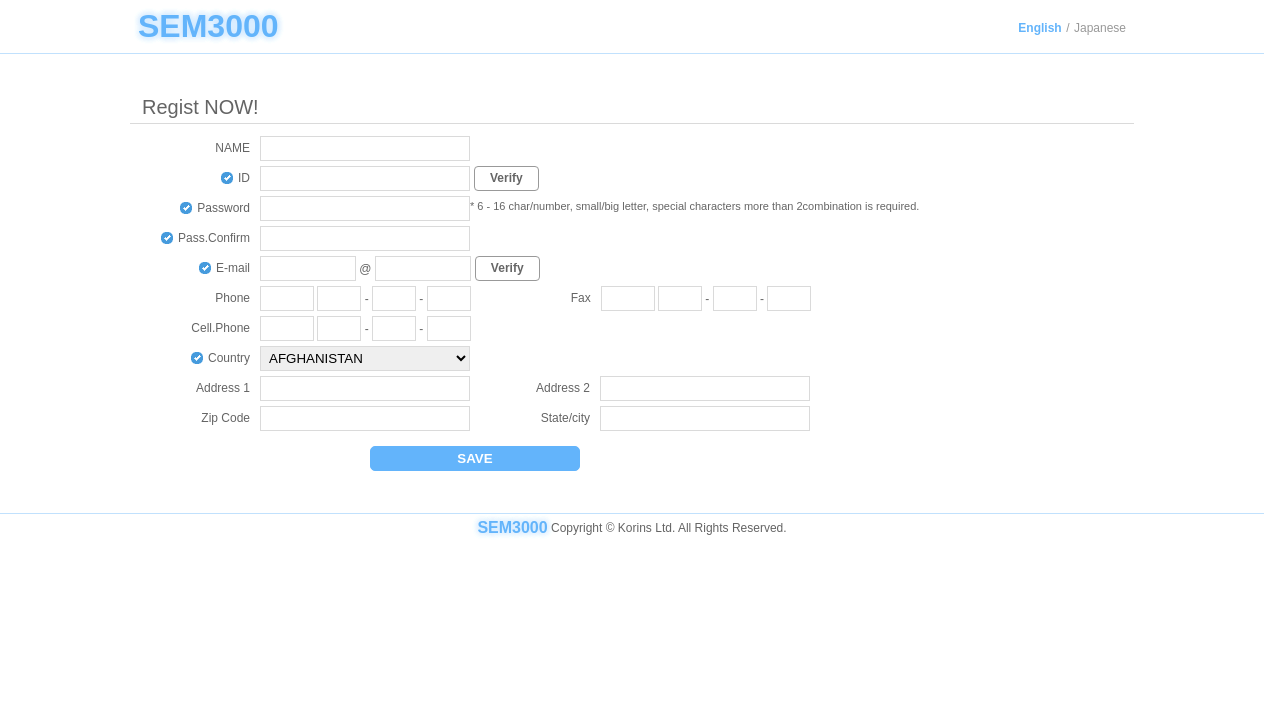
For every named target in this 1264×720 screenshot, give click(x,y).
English (1039, 28)
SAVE (474, 458)
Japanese (1100, 28)
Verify (506, 178)
